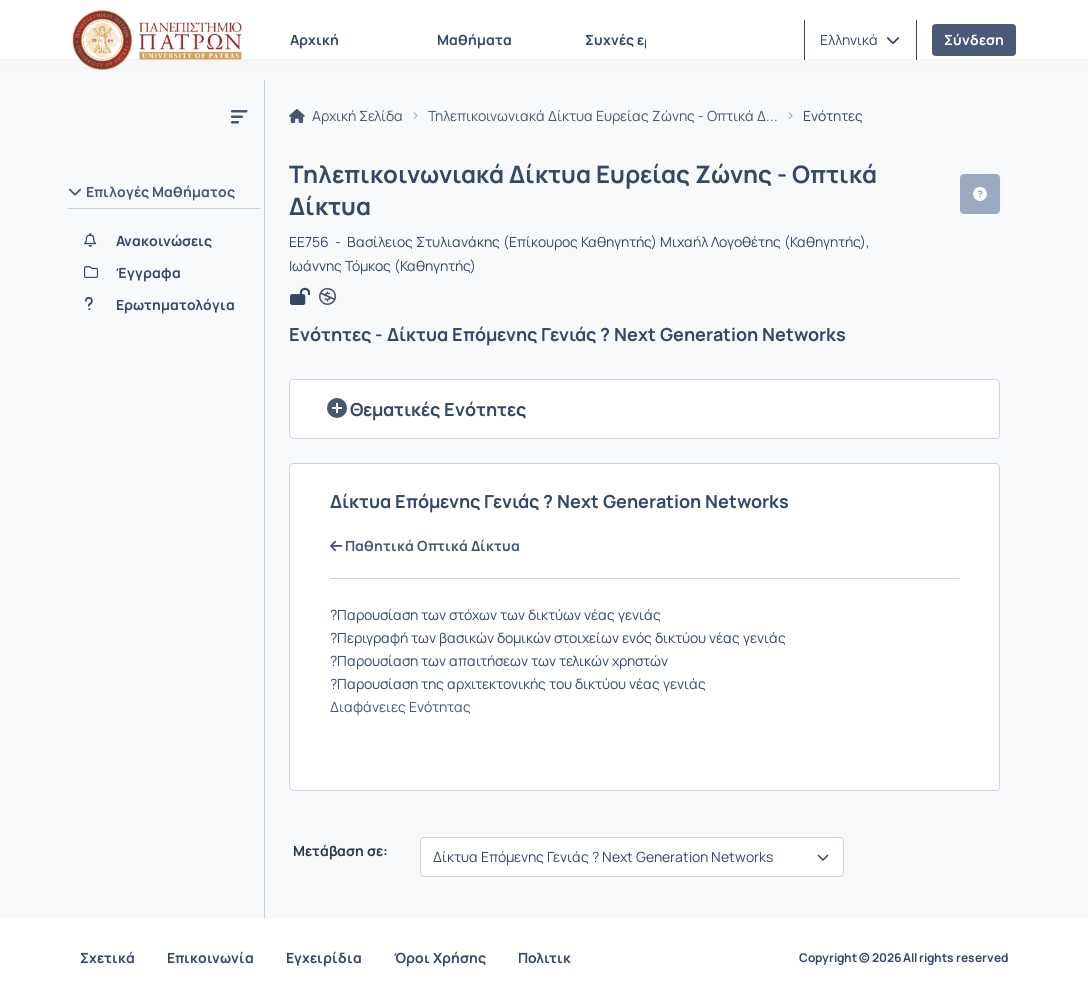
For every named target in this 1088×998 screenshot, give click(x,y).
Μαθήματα (474, 39)
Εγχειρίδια (324, 957)
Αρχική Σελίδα (346, 116)
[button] (860, 40)
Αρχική (314, 39)
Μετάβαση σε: (339, 851)
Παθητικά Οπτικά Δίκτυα (425, 546)
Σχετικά (107, 957)
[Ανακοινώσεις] (164, 241)
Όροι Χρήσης (440, 957)
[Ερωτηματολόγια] (164, 305)
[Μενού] (239, 116)
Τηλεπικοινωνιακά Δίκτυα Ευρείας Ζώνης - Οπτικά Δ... (603, 116)
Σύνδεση (974, 39)
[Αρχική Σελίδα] (157, 40)
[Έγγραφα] (164, 273)
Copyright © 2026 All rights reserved (903, 958)
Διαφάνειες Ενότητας (400, 706)
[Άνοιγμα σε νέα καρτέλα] (327, 297)
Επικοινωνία (210, 957)
